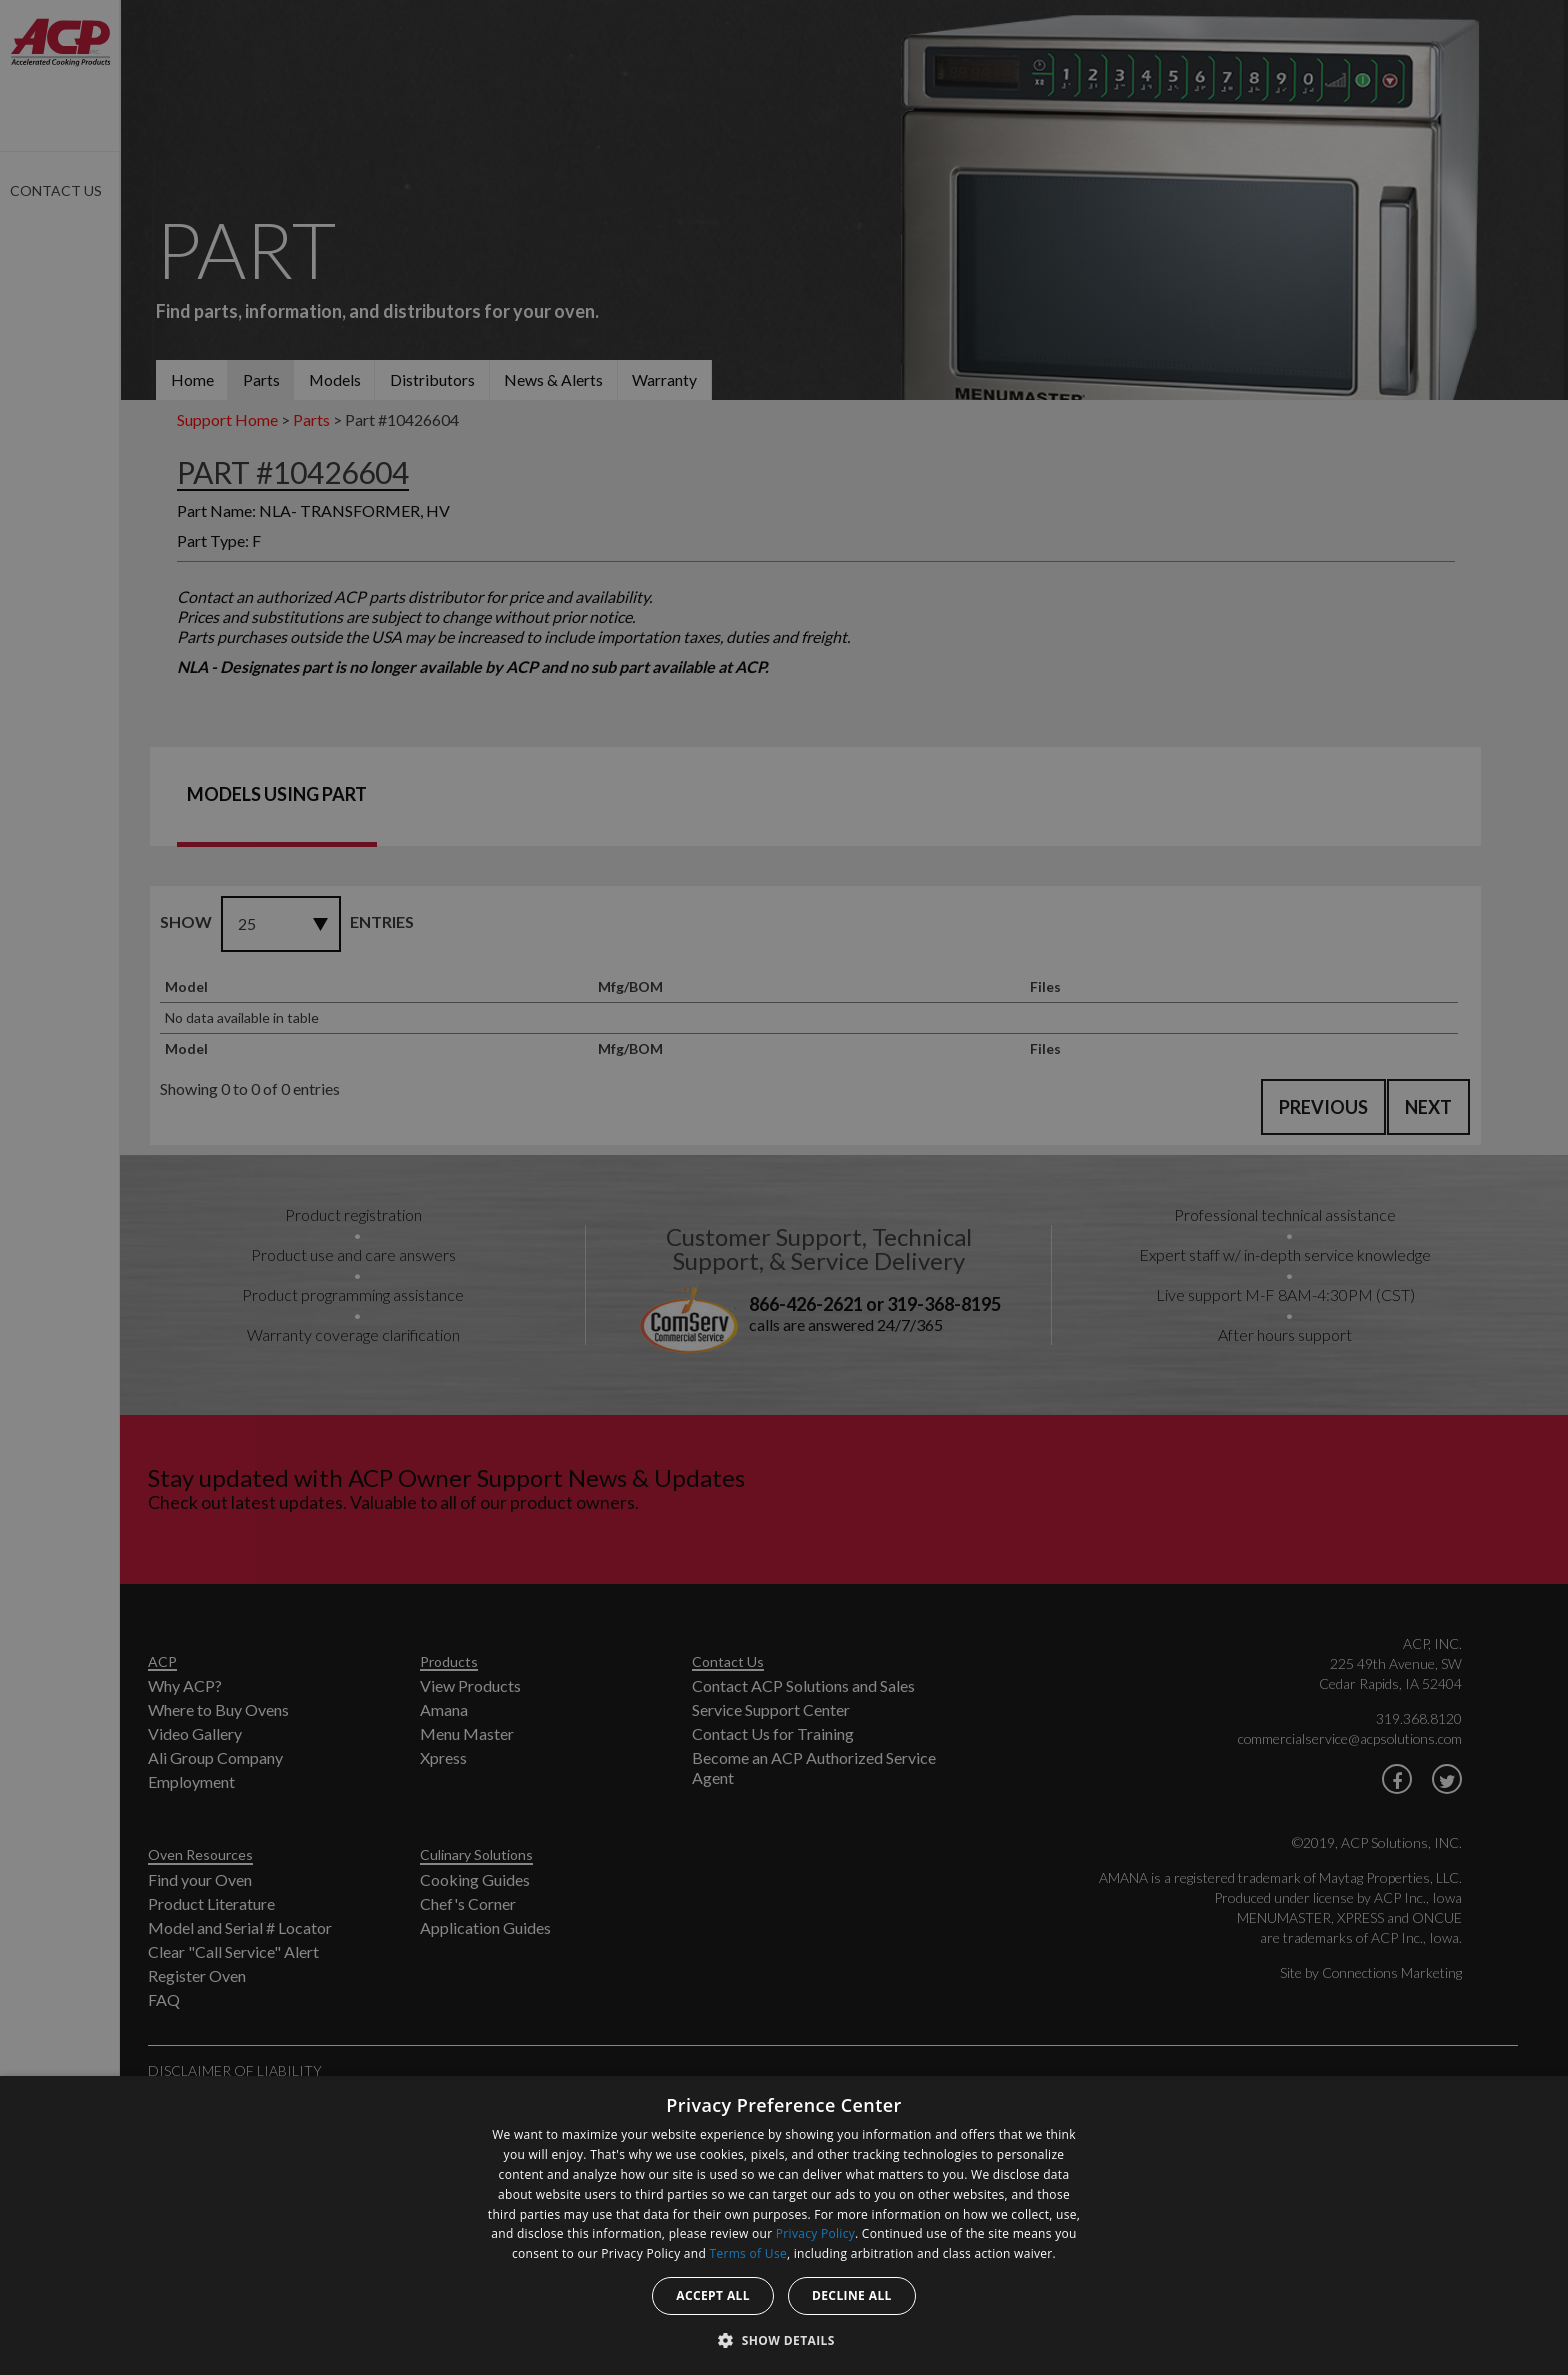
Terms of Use (748, 2253)
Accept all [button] (713, 2295)
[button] (784, 2340)
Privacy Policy (815, 2233)
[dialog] (784, 2225)
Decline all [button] (852, 2295)
